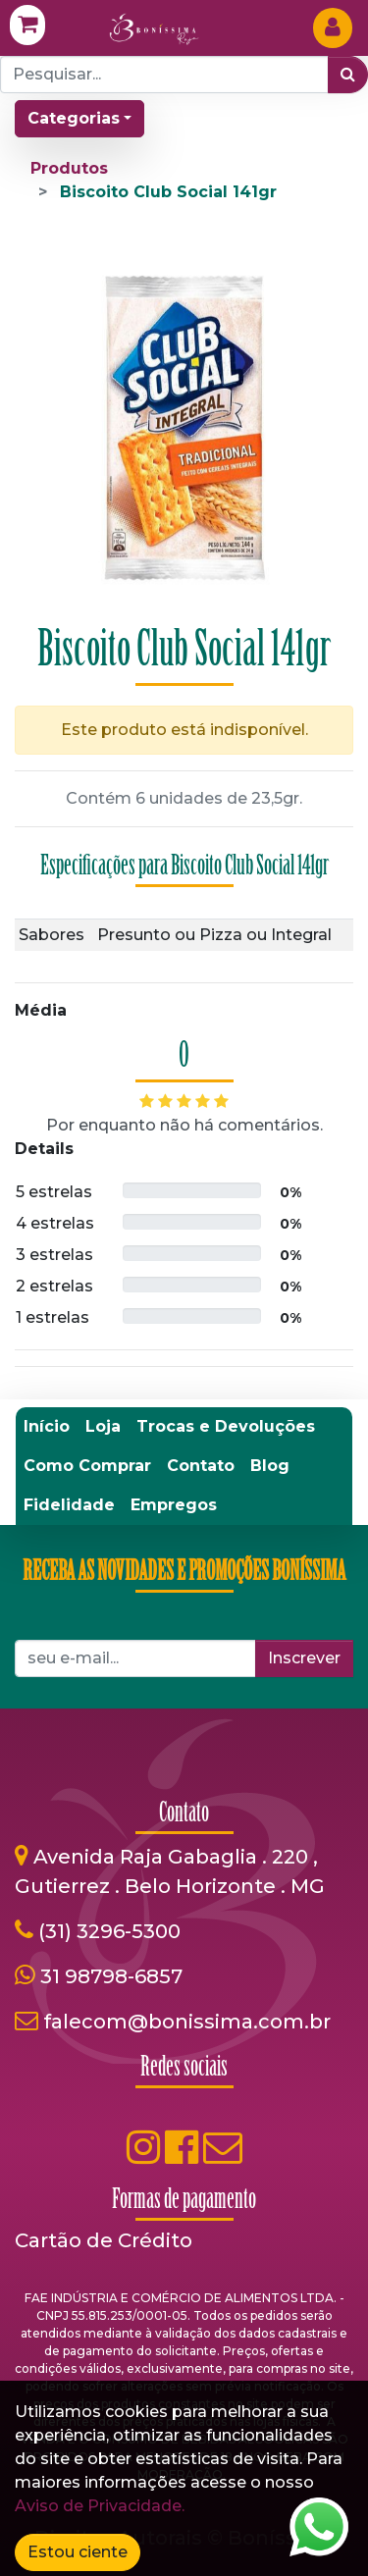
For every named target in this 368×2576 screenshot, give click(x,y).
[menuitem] (47, 1426)
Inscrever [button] (304, 1658)
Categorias (73, 118)
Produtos (69, 168)
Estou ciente (77, 2552)
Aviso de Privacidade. (99, 2506)
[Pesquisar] (348, 74)
